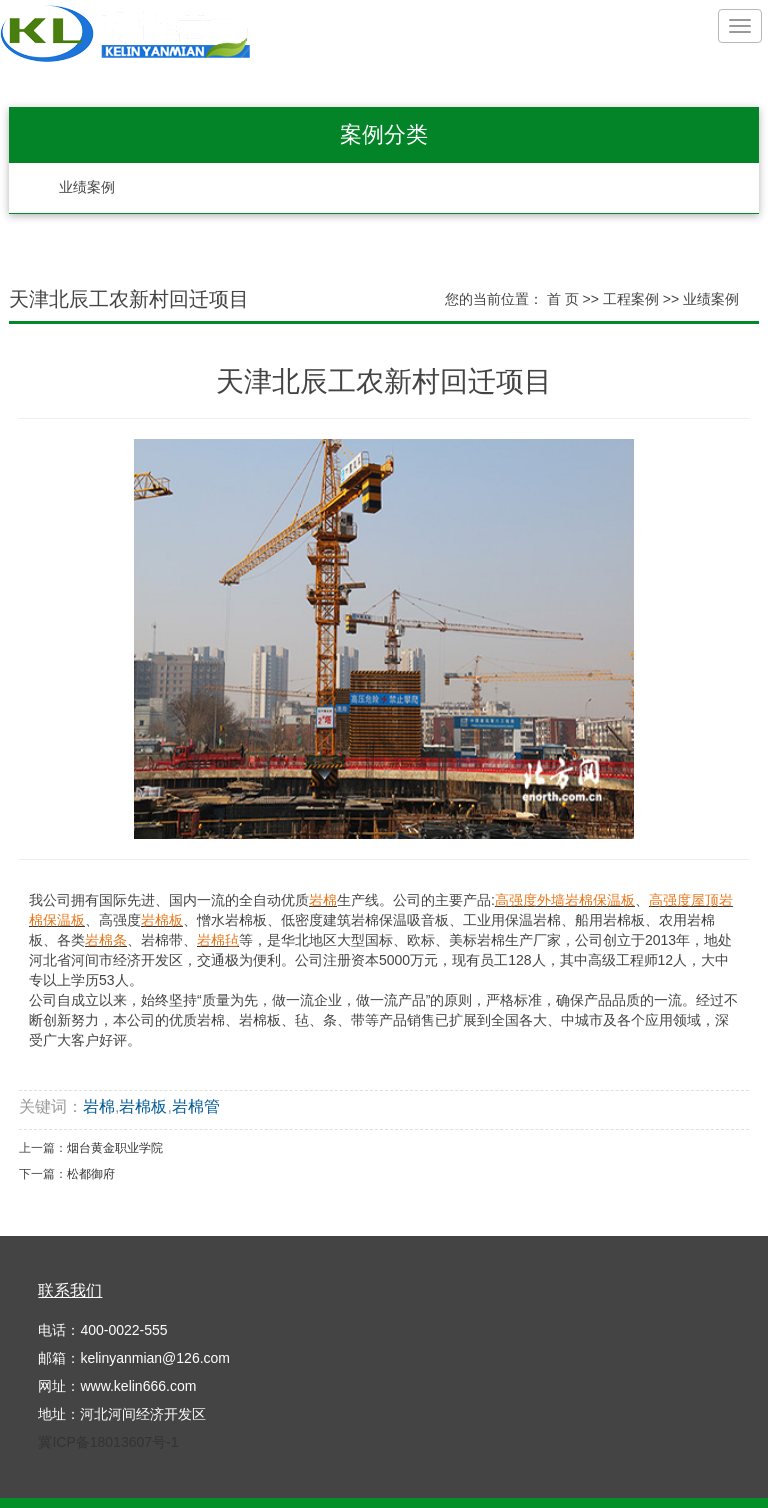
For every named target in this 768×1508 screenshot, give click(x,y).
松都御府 (91, 1174)
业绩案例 (87, 187)
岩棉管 (196, 1106)
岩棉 (99, 1106)
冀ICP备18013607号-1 (108, 1442)
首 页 (563, 299)
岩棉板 (143, 1106)
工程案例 (631, 299)
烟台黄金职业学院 (115, 1148)
